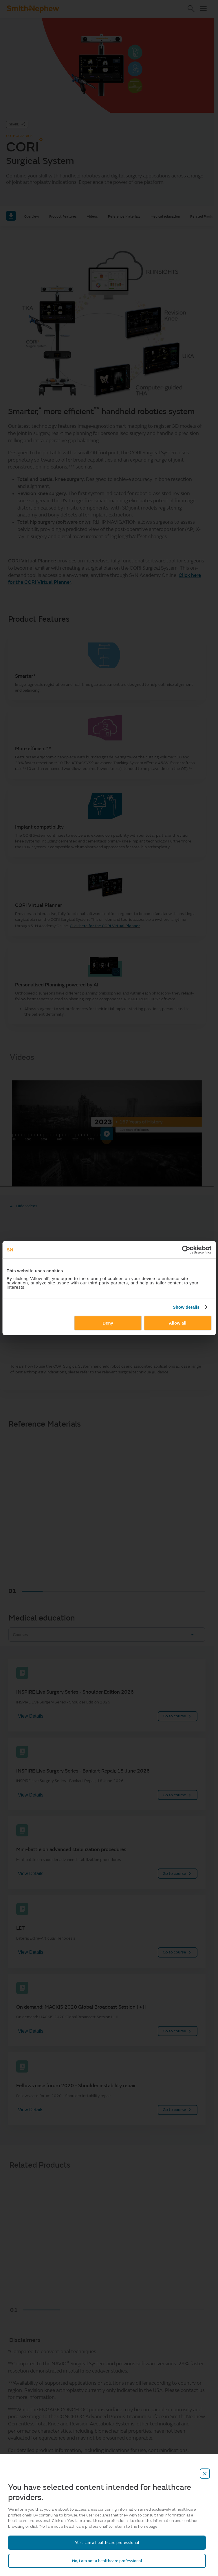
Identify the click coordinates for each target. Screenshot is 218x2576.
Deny (107, 1323)
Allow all (177, 1323)
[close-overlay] (205, 2473)
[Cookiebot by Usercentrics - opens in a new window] (186, 1249)
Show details (186, 1307)
